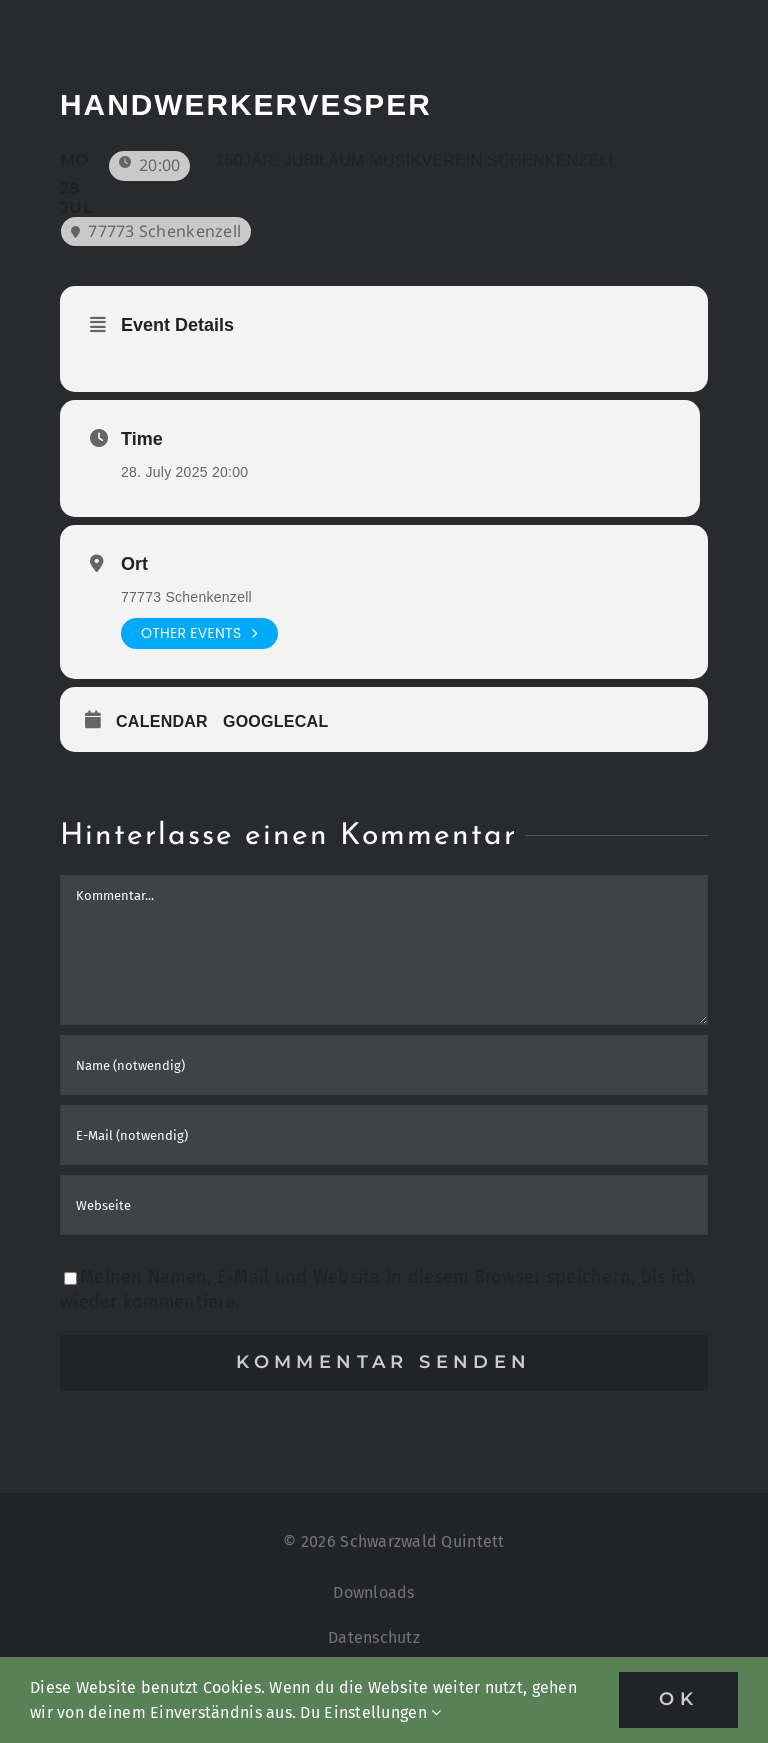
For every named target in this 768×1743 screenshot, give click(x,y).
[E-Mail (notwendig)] (384, 1135)
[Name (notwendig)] (384, 1065)
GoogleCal (276, 721)
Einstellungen (382, 1712)
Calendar (162, 721)
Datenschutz (374, 1637)
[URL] (384, 1205)
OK (678, 1699)
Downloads (373, 1592)
